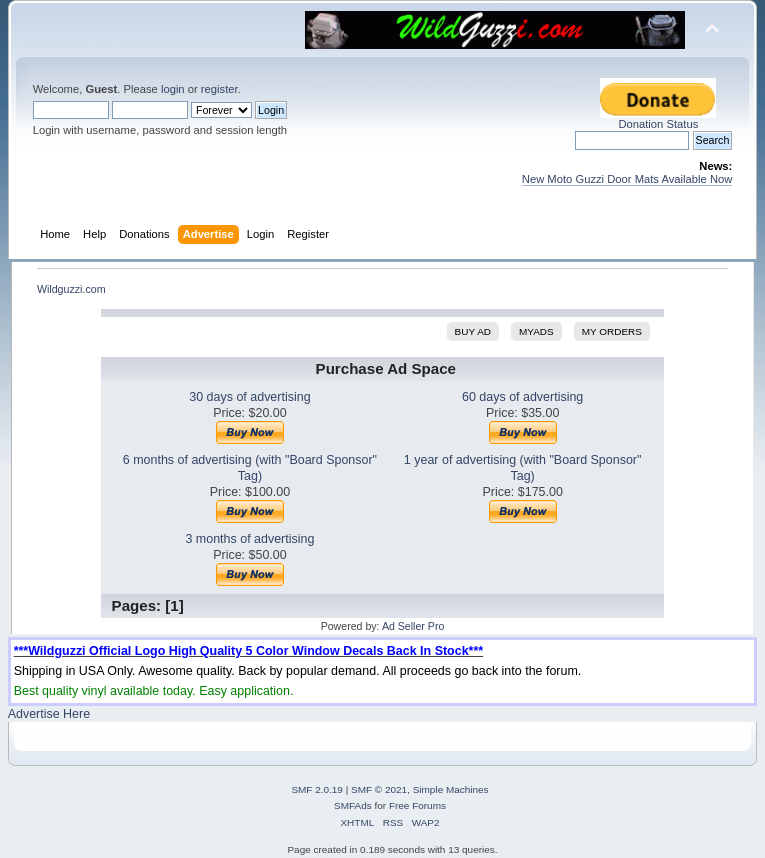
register (219, 89)
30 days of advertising (249, 397)
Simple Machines (451, 789)
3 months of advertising (249, 539)
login (173, 89)
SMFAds (353, 805)
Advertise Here (49, 714)
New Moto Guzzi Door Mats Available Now (627, 179)
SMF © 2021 (379, 789)
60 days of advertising (522, 397)
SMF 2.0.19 (317, 789)
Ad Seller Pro (413, 626)
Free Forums (417, 805)
